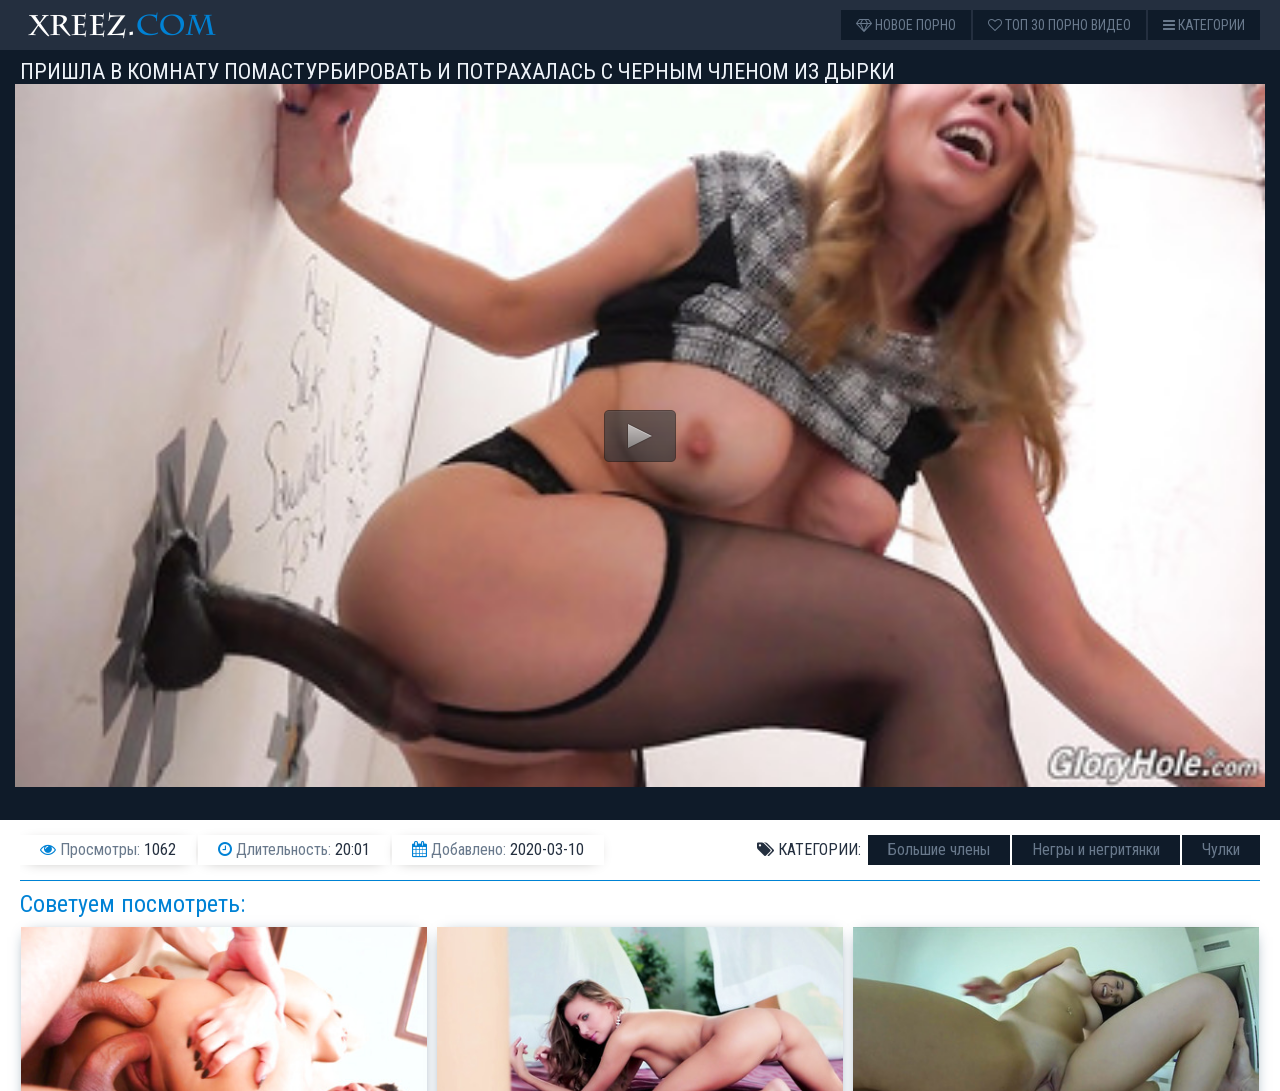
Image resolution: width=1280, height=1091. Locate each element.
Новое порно (906, 25)
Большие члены (939, 849)
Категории (1204, 25)
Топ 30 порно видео (1059, 25)
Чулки (1221, 849)
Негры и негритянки (1096, 849)
